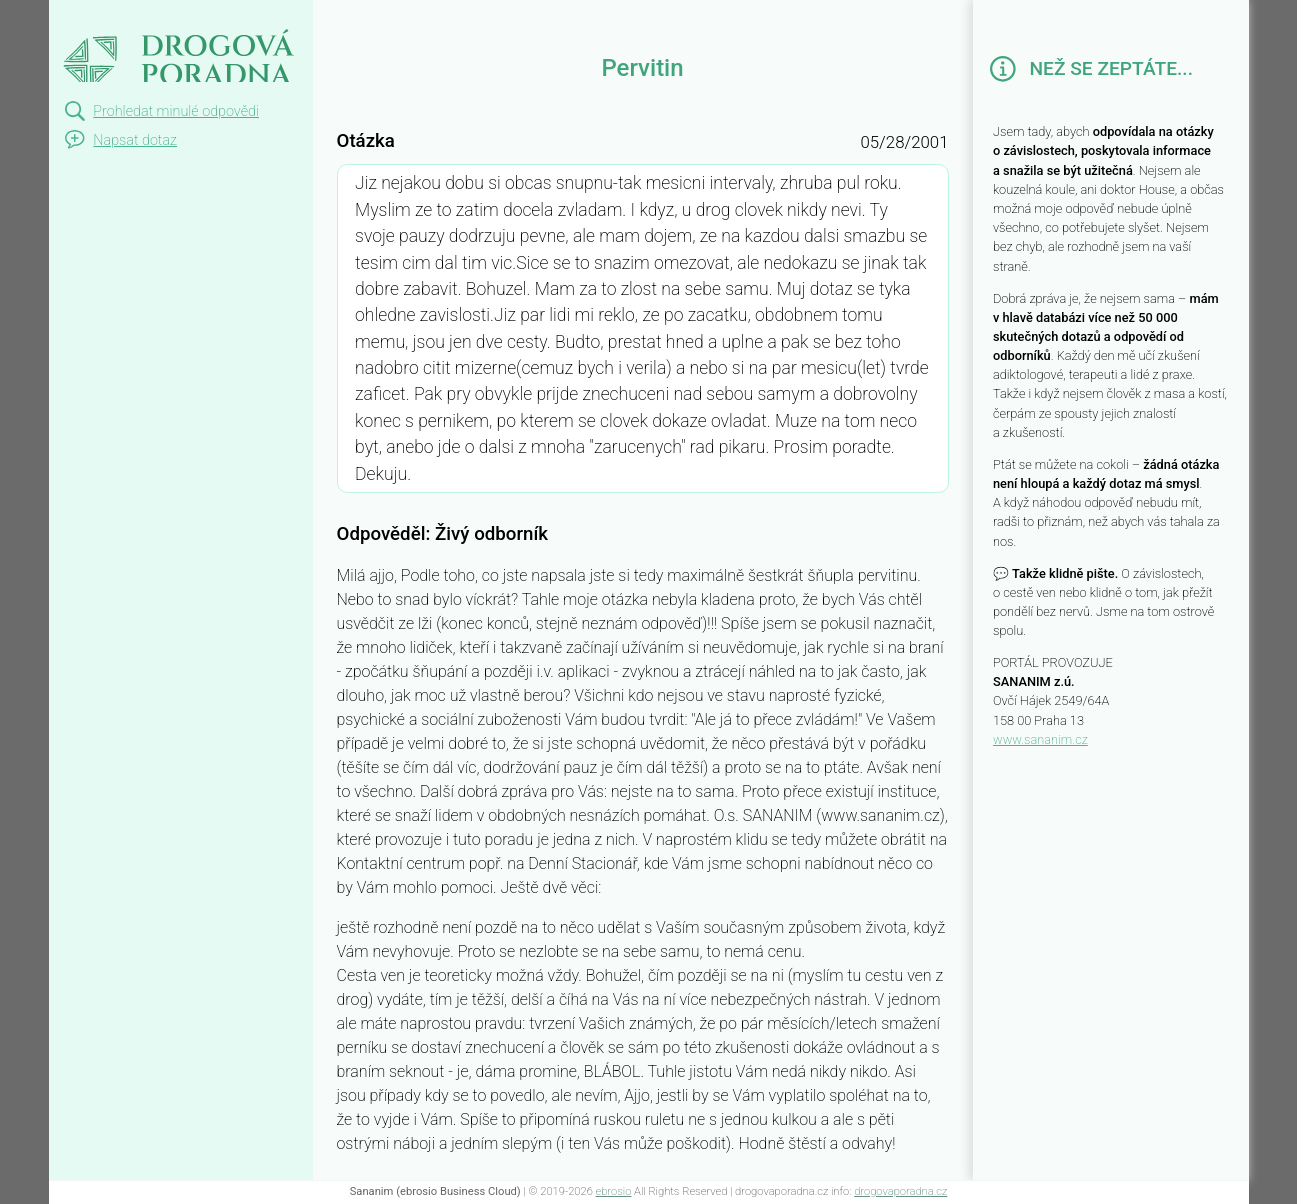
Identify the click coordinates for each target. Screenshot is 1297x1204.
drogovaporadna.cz (900, 1191)
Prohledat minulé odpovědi (176, 111)
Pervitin (90, 18)
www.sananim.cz (1040, 739)
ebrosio (614, 1191)
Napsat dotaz (135, 140)
